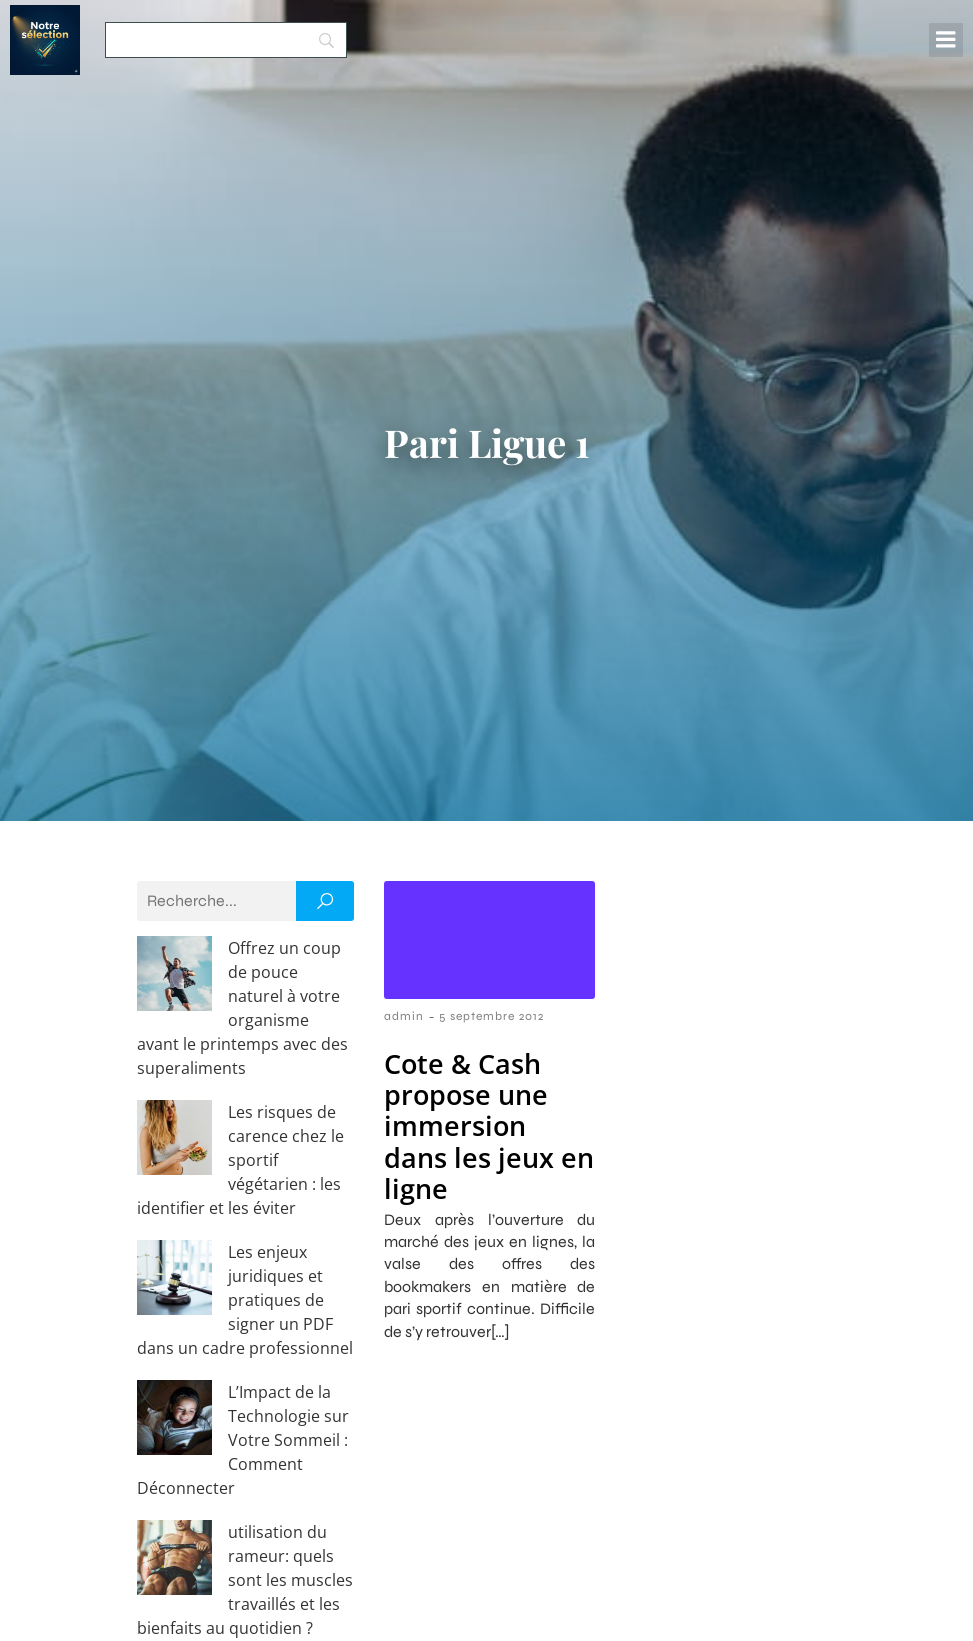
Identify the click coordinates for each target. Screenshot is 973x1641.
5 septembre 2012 (491, 1016)
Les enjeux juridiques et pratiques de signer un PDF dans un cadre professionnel (245, 1180)
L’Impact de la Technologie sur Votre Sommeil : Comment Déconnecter (244, 1272)
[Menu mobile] (946, 40)
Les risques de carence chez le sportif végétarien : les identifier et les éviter (236, 1088)
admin (404, 1016)
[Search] (226, 40)
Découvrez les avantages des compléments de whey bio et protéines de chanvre (241, 1480)
